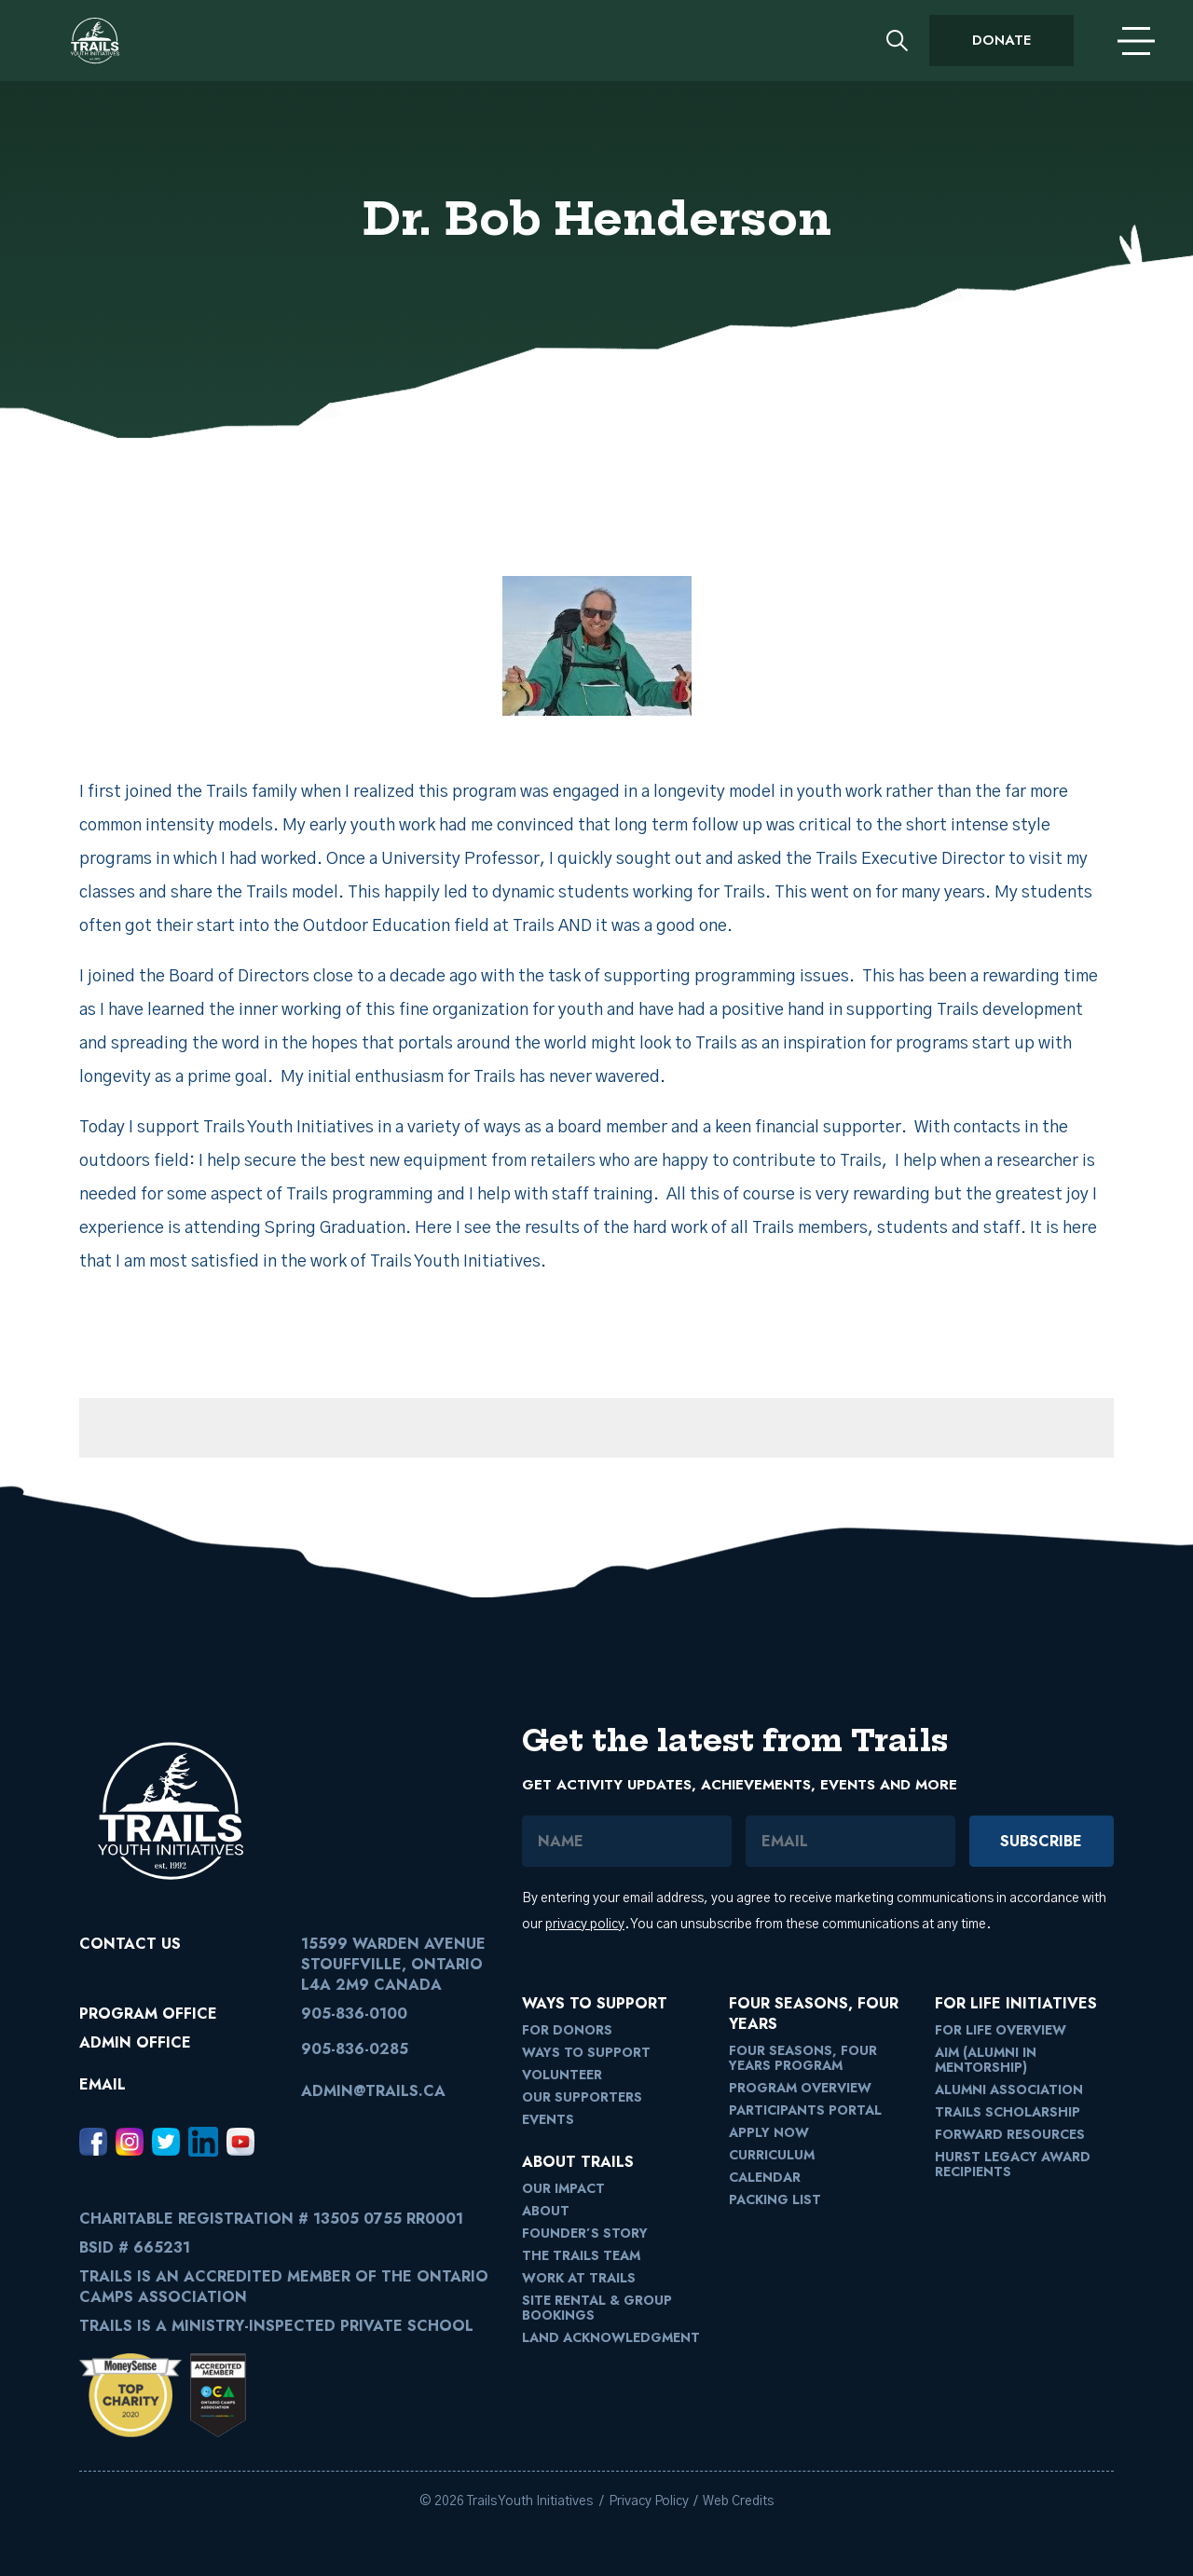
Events (548, 2119)
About (545, 2210)
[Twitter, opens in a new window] (166, 2141)
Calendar (765, 2177)
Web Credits (738, 2501)
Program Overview (800, 2087)
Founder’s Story (585, 2233)
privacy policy (584, 1924)
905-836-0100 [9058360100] (354, 2013)
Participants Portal (805, 2110)
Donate (1001, 40)
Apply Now (769, 2132)
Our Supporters (582, 2097)
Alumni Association (1009, 2089)
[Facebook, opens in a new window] (93, 2141)
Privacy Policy (649, 2501)
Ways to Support (586, 2052)
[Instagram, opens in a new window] (130, 2141)
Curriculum (772, 2154)
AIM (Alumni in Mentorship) (985, 2060)
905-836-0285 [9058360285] (354, 2049)
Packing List (775, 2199)
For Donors (567, 2029)
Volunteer (562, 2074)
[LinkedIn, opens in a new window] (203, 2141)
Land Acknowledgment (611, 2337)
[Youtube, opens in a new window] (240, 2141)
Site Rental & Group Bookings (597, 2308)
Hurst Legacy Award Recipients (1012, 2164)
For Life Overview (1000, 2029)
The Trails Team (581, 2255)
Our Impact (563, 2188)
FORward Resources (1010, 2134)
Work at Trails (579, 2277)
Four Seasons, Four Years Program (803, 2058)
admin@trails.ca (373, 2091)
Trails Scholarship (1007, 2111)
